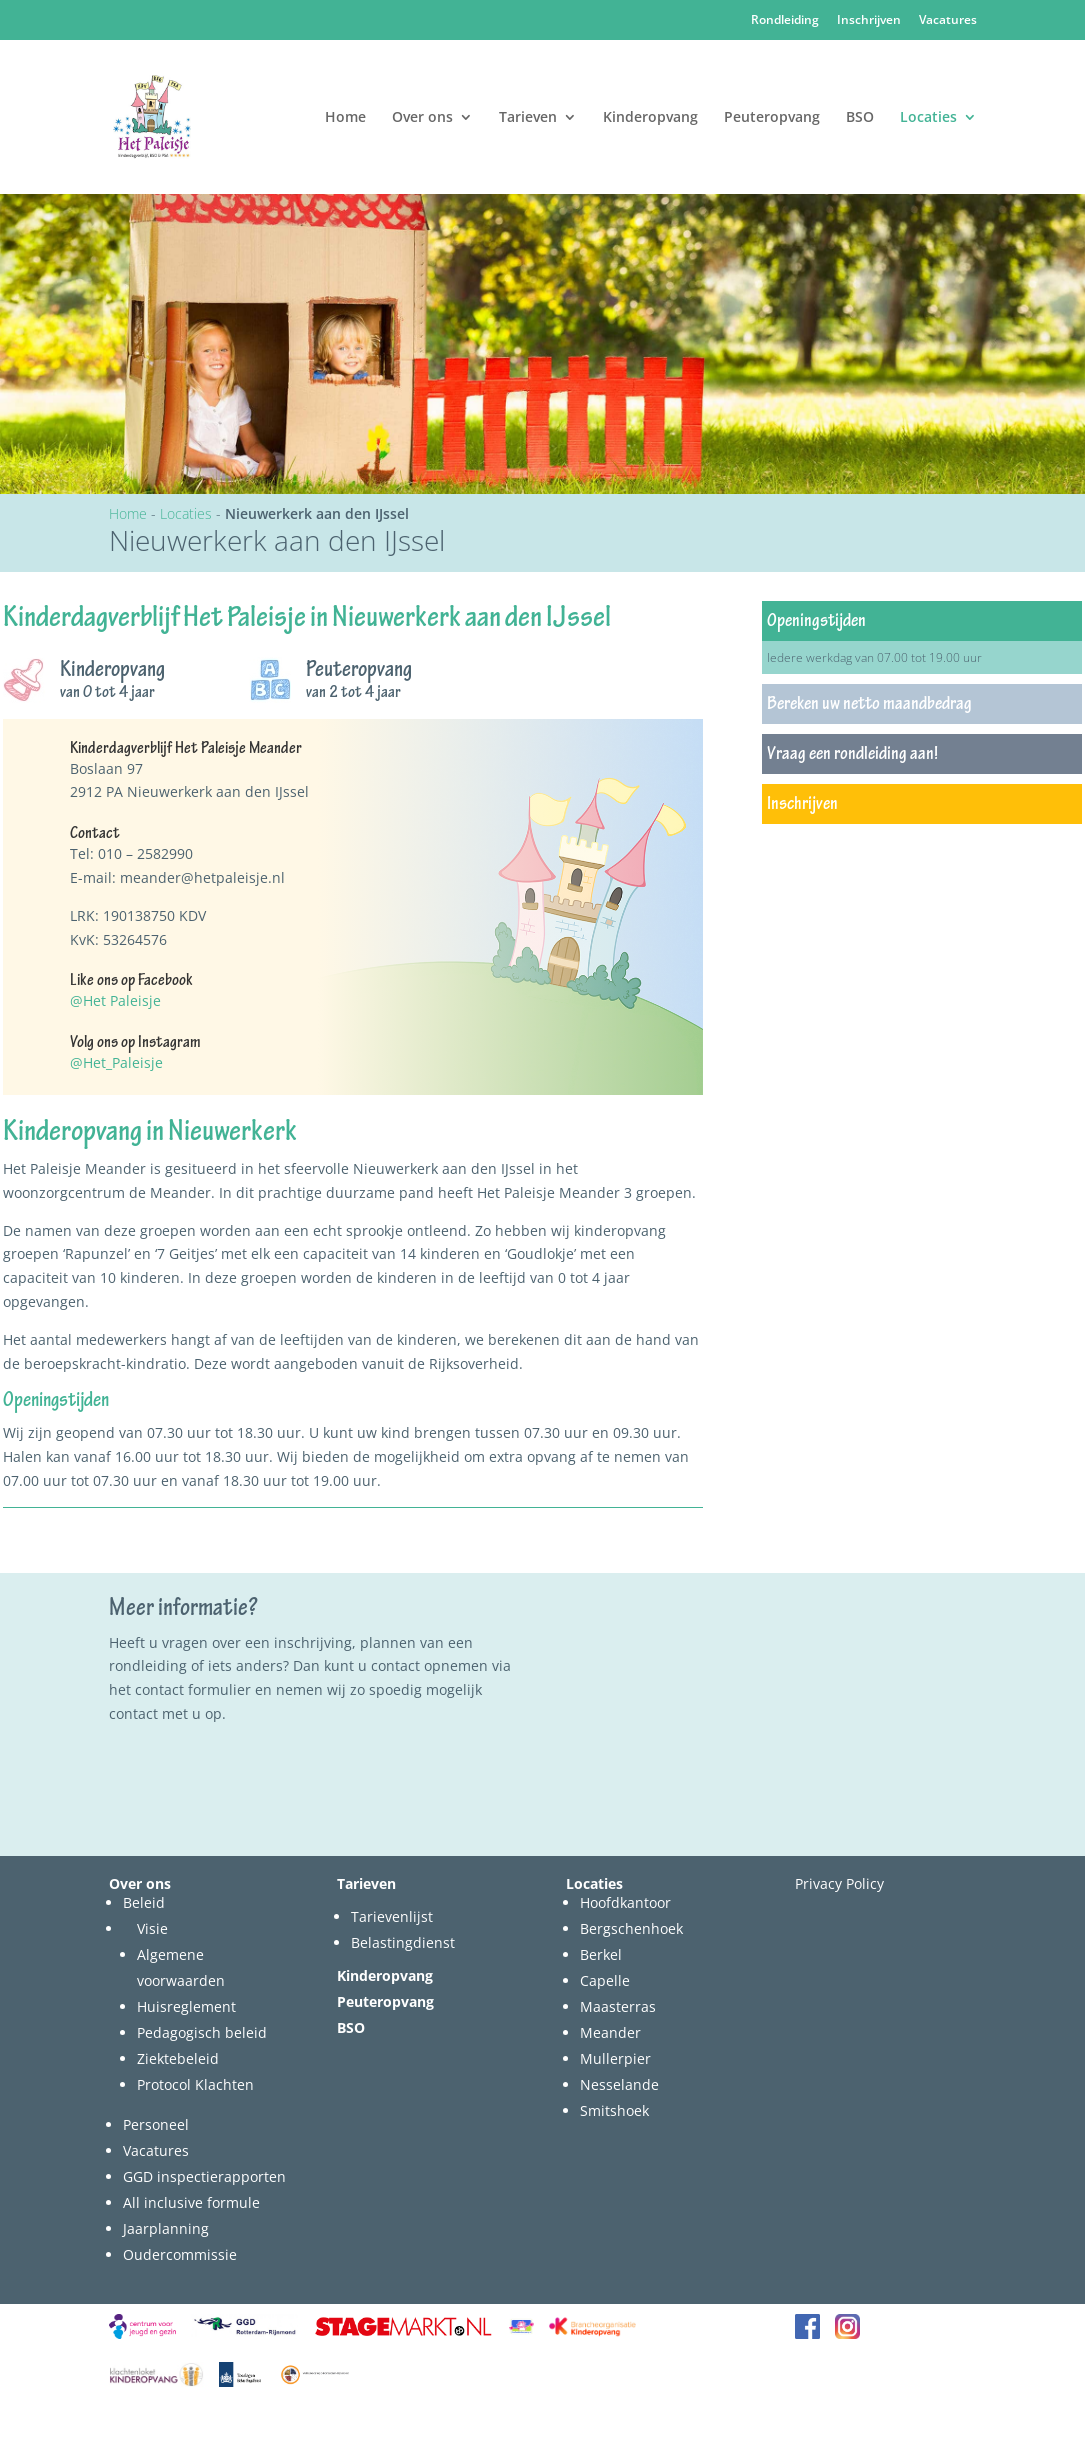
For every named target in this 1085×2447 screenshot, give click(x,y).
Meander (610, 2032)
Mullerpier (615, 2058)
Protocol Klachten (195, 2084)
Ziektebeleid (178, 2058)
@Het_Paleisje (116, 1062)
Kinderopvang (650, 118)
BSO (860, 118)
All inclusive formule (191, 2202)
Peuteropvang (772, 118)
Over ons (422, 118)
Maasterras (618, 2006)
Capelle (605, 1980)
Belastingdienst (403, 1942)
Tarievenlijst (392, 1916)
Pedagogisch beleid (202, 2032)
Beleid (144, 1902)
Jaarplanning (166, 2228)
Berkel (601, 1954)
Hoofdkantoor (625, 1902)
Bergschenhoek (631, 1928)
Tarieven (528, 118)
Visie (152, 1928)
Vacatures (948, 21)
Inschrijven (869, 21)
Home (345, 118)
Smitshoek (614, 2110)
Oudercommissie (180, 2254)
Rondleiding (785, 21)
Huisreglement (186, 2006)
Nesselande (619, 2084)
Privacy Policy (839, 1883)
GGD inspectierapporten (204, 2176)
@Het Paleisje (115, 1000)
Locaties (928, 118)
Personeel (156, 2124)
